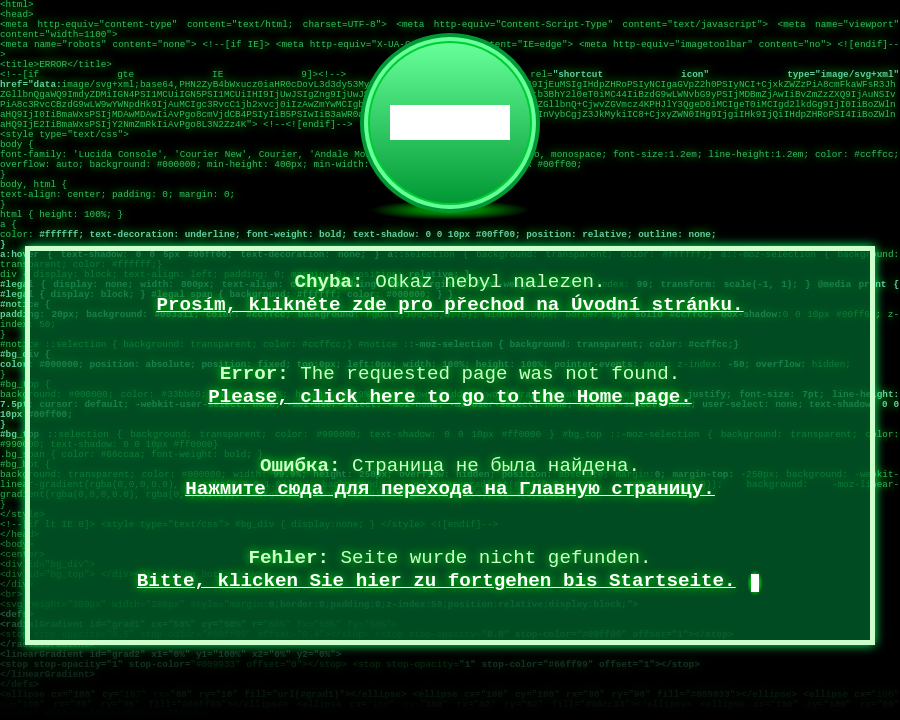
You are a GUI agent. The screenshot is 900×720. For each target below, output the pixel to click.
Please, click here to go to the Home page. (450, 397)
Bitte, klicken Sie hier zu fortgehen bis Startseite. (436, 581)
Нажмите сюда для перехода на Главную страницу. (450, 489)
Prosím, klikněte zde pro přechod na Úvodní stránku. (449, 305)
